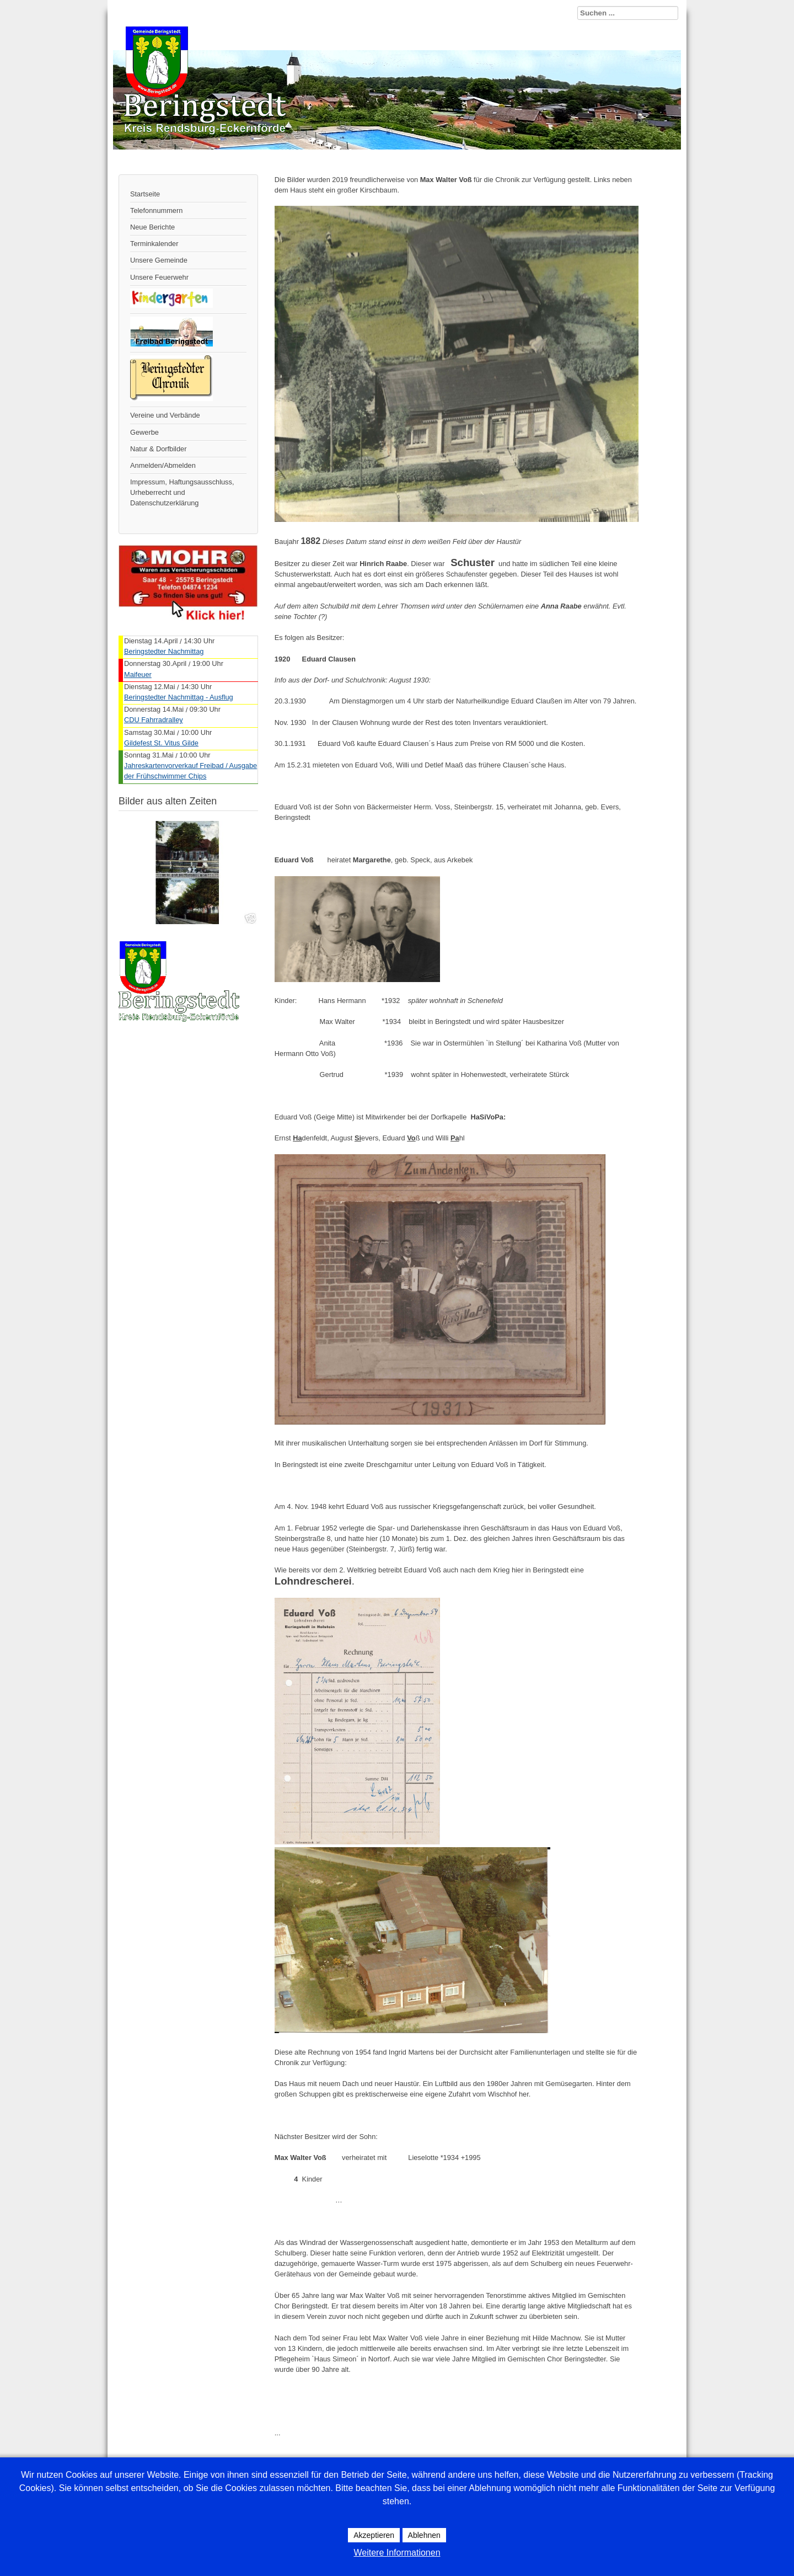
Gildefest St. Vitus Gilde (161, 743)
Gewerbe (144, 432)
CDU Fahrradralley (153, 720)
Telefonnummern (156, 210)
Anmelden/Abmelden (163, 465)
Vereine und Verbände (165, 415)
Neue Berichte (152, 227)
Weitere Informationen (396, 2552)
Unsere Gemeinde (158, 260)
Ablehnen (424, 2535)
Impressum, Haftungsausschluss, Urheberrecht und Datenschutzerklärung (182, 492)
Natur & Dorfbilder (158, 449)
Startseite (145, 194)
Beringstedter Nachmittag (163, 651)
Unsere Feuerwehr (159, 277)
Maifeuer (138, 674)
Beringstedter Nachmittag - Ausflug (178, 697)
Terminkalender (154, 243)
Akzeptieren (373, 2535)
